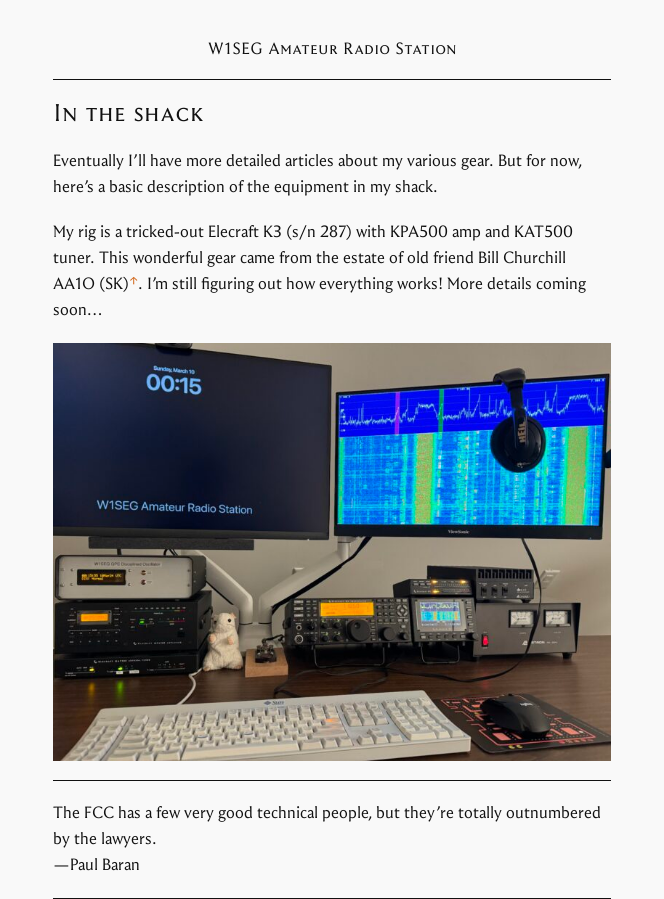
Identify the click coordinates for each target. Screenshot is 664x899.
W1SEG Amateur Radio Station (332, 48)
